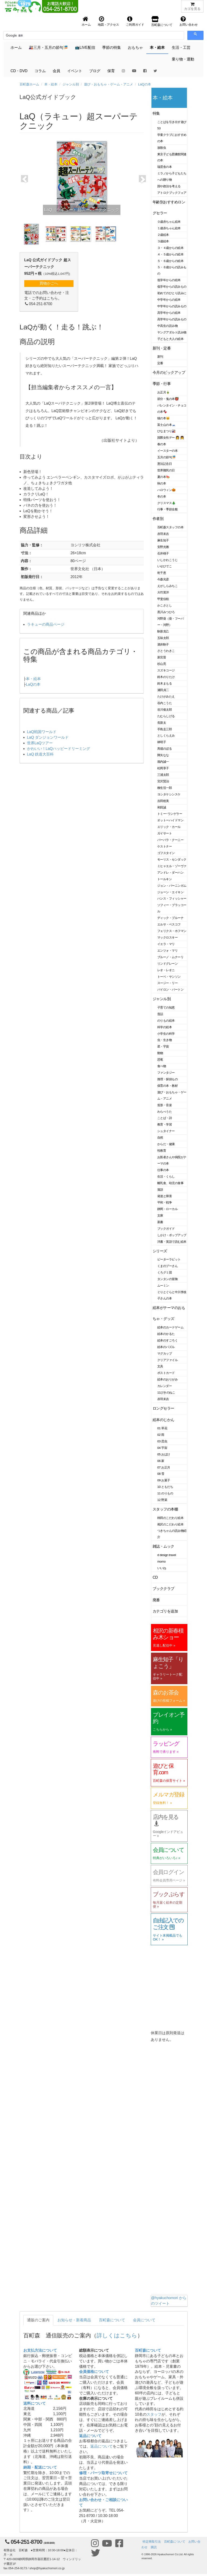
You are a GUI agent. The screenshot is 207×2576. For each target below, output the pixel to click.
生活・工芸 (181, 47)
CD (155, 1577)
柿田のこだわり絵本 (170, 1518)
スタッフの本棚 (165, 1509)
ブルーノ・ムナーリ (170, 957)
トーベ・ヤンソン (169, 976)
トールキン (164, 879)
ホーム (16, 47)
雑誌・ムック (163, 1546)
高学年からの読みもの (171, 319)
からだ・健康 (166, 1144)
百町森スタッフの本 (170, 527)
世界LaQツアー (40, 743)
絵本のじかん (163, 1420)
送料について (34, 2403)
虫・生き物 (164, 1040)
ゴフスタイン (166, 853)
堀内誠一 (163, 761)
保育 (111, 71)
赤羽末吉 (163, 534)
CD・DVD (19, 71)
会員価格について (94, 2372)
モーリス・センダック (171, 859)
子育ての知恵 (166, 1007)
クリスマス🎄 (166, 503)
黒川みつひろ (166, 612)
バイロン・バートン (170, 989)
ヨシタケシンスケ (169, 794)
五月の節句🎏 (166, 457)
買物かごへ (48, 283)
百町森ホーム (29, 84)
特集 (156, 113)
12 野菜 (162, 1500)
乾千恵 (161, 573)
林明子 (161, 742)
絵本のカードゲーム (170, 1327)
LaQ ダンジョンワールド (48, 737)
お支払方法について (40, 2350)
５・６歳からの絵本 (170, 261)
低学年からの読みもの (171, 286)
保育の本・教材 (167, 1085)
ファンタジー (166, 1072)
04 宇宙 (162, 1448)
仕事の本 (163, 1170)
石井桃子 (163, 553)
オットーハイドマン (170, 820)
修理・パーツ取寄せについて (103, 2473)
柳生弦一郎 (164, 788)
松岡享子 (163, 768)
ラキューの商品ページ (45, 624)
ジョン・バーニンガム (171, 885)
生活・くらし (166, 1176)
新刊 (160, 356)
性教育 (161, 1150)
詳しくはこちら (117, 2335)
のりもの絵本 (166, 1020)
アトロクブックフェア (171, 192)
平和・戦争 (164, 1202)
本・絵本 (157, 47)
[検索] (27, 35)
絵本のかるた (166, 1334)
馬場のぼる (164, 748)
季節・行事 (162, 384)
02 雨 (160, 1434)
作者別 (158, 519)
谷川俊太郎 (164, 709)
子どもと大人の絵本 (170, 339)
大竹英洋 (163, 592)
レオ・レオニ (166, 970)
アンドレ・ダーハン (170, 872)
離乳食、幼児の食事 (170, 1183)
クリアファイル (167, 1360)
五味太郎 (163, 638)
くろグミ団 (164, 1272)
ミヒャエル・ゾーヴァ (171, 866)
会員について (144, 2320)
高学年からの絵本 (169, 312)
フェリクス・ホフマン (171, 931)
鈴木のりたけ (166, 677)
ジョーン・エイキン (170, 892)
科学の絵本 (164, 1027)
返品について (90, 2436)
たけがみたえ (166, 696)
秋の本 (161, 483)
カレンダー (164, 1386)
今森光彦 (163, 579)
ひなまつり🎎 (166, 431)
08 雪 (160, 1473)
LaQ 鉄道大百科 (40, 754)
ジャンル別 (71, 84)
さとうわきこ (166, 651)
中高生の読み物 (167, 326)
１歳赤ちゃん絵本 (169, 228)
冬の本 (161, 496)
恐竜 (160, 1059)
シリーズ (160, 1251)
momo (161, 1561)
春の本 (161, 444)
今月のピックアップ (169, 372)
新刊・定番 (162, 348)
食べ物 (161, 1066)
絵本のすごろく (167, 1340)
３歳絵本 (163, 241)
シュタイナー (166, 1131)
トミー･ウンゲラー (169, 813)
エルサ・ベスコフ (169, 924)
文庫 (160, 1215)
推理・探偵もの (167, 1079)
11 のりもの (165, 1493)
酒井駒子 (163, 644)
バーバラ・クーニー (170, 840)
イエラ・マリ (166, 944)
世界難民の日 (166, 470)
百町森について (112, 2320)
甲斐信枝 (163, 599)
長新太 (161, 722)
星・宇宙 (163, 1046)
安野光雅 (163, 547)
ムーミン (163, 1285)
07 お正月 (163, 1467)
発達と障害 (164, 1196)
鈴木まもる (164, 683)
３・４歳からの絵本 (170, 248)
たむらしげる (166, 716)
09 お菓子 (163, 1480)
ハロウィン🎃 (166, 490)
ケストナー (164, 846)
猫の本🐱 (163, 418)
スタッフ (154, 2414)
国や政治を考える (169, 186)
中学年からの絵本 (169, 299)
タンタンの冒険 (167, 1279)
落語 (160, 1189)
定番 (160, 363)
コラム (40, 71)
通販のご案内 (38, 2320)
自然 (160, 1137)
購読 (154, 2547)
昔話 (160, 1014)
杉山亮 (161, 664)
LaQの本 (144, 84)
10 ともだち (165, 1487)
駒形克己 (163, 631)
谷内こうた (164, 703)
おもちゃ (135, 47)
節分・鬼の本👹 (168, 399)
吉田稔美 (163, 801)
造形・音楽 (164, 1105)
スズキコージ (166, 670)
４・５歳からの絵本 (170, 254)
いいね (161, 1568)
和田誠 (161, 807)
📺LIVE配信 (85, 47)
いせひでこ (164, 566)
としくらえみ (166, 735)
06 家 (160, 1461)
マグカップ (164, 1353)
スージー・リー (167, 983)
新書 (160, 1222)
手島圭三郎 (164, 729)
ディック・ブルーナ (170, 918)
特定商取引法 (152, 2541)
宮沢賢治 (163, 781)
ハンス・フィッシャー (171, 898)
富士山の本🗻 (166, 425)
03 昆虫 (162, 1441)
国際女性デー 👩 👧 (170, 437)
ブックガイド (166, 1228)
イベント (74, 71)
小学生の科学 (166, 1033)
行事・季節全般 (167, 509)
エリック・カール (169, 827)
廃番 (156, 1600)
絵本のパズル (166, 1347)
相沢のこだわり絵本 (170, 1524)
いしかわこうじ (167, 560)
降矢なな (163, 755)
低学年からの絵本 (169, 280)
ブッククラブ (163, 1589)
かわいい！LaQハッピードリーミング (58, 749)
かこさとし (164, 605)
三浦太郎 (163, 774)
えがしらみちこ (167, 586)
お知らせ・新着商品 (74, 2320)
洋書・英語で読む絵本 (171, 1241)
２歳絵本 (163, 234)
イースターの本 (167, 450)
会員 (56, 71)
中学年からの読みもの (171, 306)
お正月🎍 (163, 392)
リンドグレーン (167, 963)
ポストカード (166, 1373)
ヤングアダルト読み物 (171, 332)
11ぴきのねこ (166, 1392)
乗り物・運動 (183, 59)
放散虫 (161, 147)
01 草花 (162, 1428)
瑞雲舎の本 (164, 167)
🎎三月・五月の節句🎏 (48, 47)
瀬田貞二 (163, 690)
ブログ (94, 71)
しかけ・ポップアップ (171, 1235)
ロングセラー (163, 1408)
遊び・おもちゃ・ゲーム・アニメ (108, 84)
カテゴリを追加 (165, 1611)
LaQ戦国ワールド (41, 732)
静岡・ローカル (167, 1209)
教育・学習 (164, 1124)
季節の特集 (111, 47)
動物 (160, 1053)
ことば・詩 (164, 1118)
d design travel (166, 1555)
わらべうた (164, 1111)
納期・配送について (40, 2467)
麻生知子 (163, 540)
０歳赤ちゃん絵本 (169, 221)
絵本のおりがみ (167, 1379)
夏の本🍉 (163, 477)
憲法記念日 (164, 464)
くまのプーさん (167, 1266)
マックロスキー (167, 937)
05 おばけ (163, 1454)
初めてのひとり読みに (171, 293)
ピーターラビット (169, 1259)
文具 (160, 1366)
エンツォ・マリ (167, 950)
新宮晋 (161, 657)
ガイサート (164, 833)
